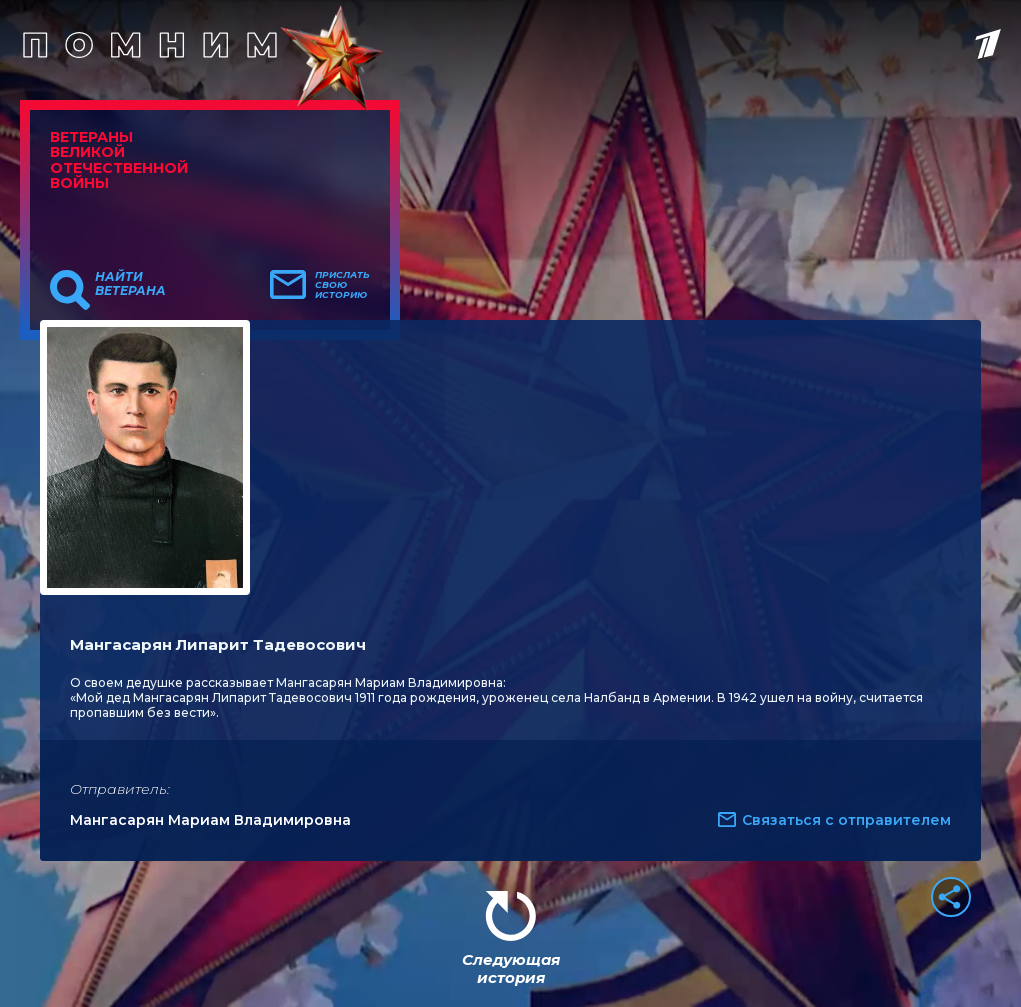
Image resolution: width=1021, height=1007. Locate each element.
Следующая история (511, 968)
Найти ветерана (130, 284)
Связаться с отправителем (846, 820)
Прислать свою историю (342, 285)
